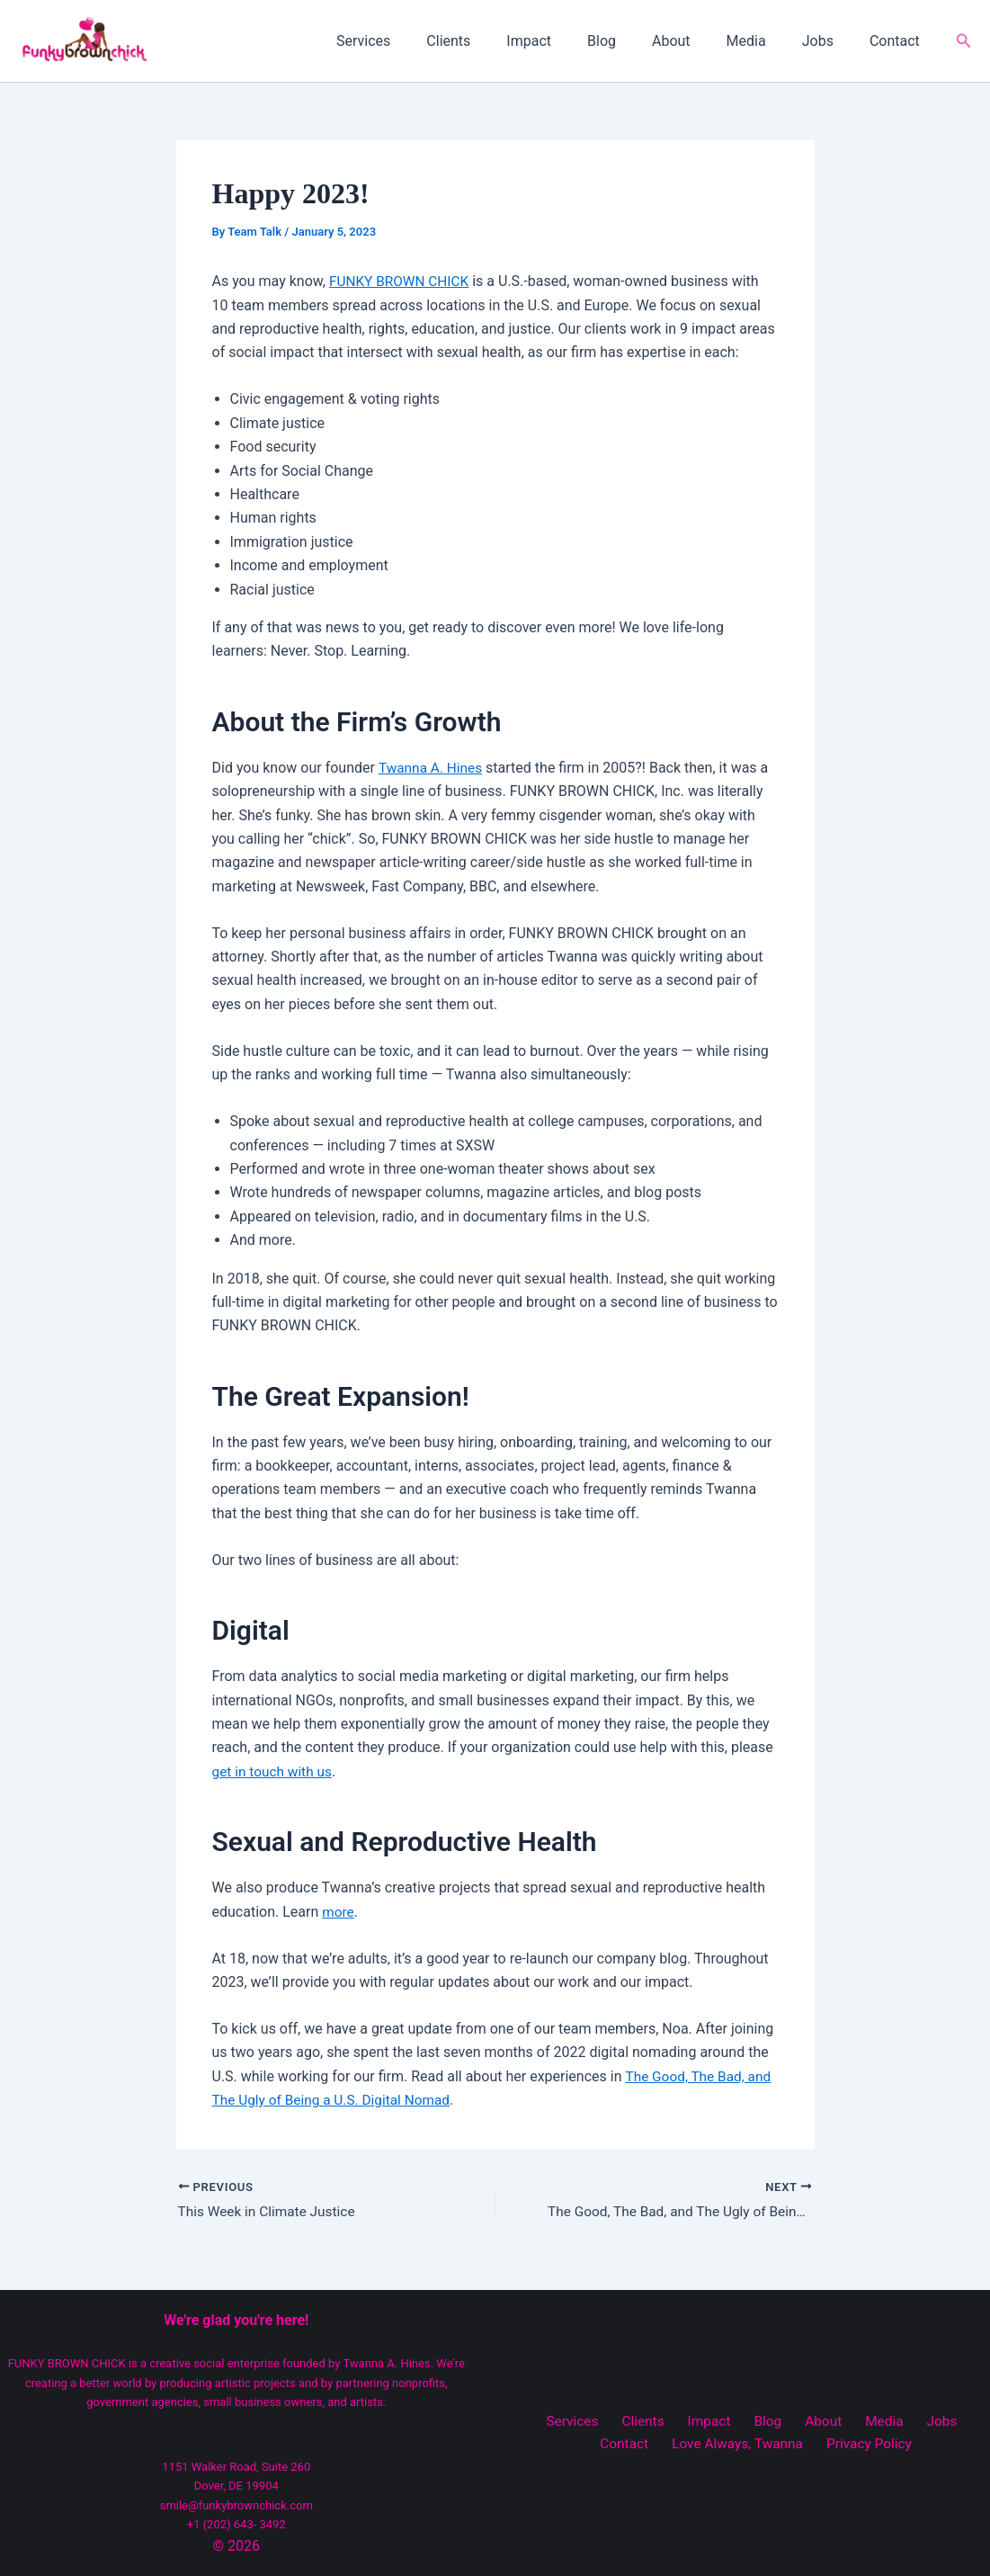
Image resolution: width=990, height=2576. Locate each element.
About (696, 40)
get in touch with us (274, 1771)
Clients (495, 40)
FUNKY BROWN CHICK (401, 281)
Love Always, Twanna (706, 2444)
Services (417, 40)
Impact (568, 40)
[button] (964, 41)
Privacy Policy (833, 2444)
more (338, 1911)
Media (764, 40)
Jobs (828, 40)
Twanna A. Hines (432, 767)
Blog (634, 40)
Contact (898, 40)
